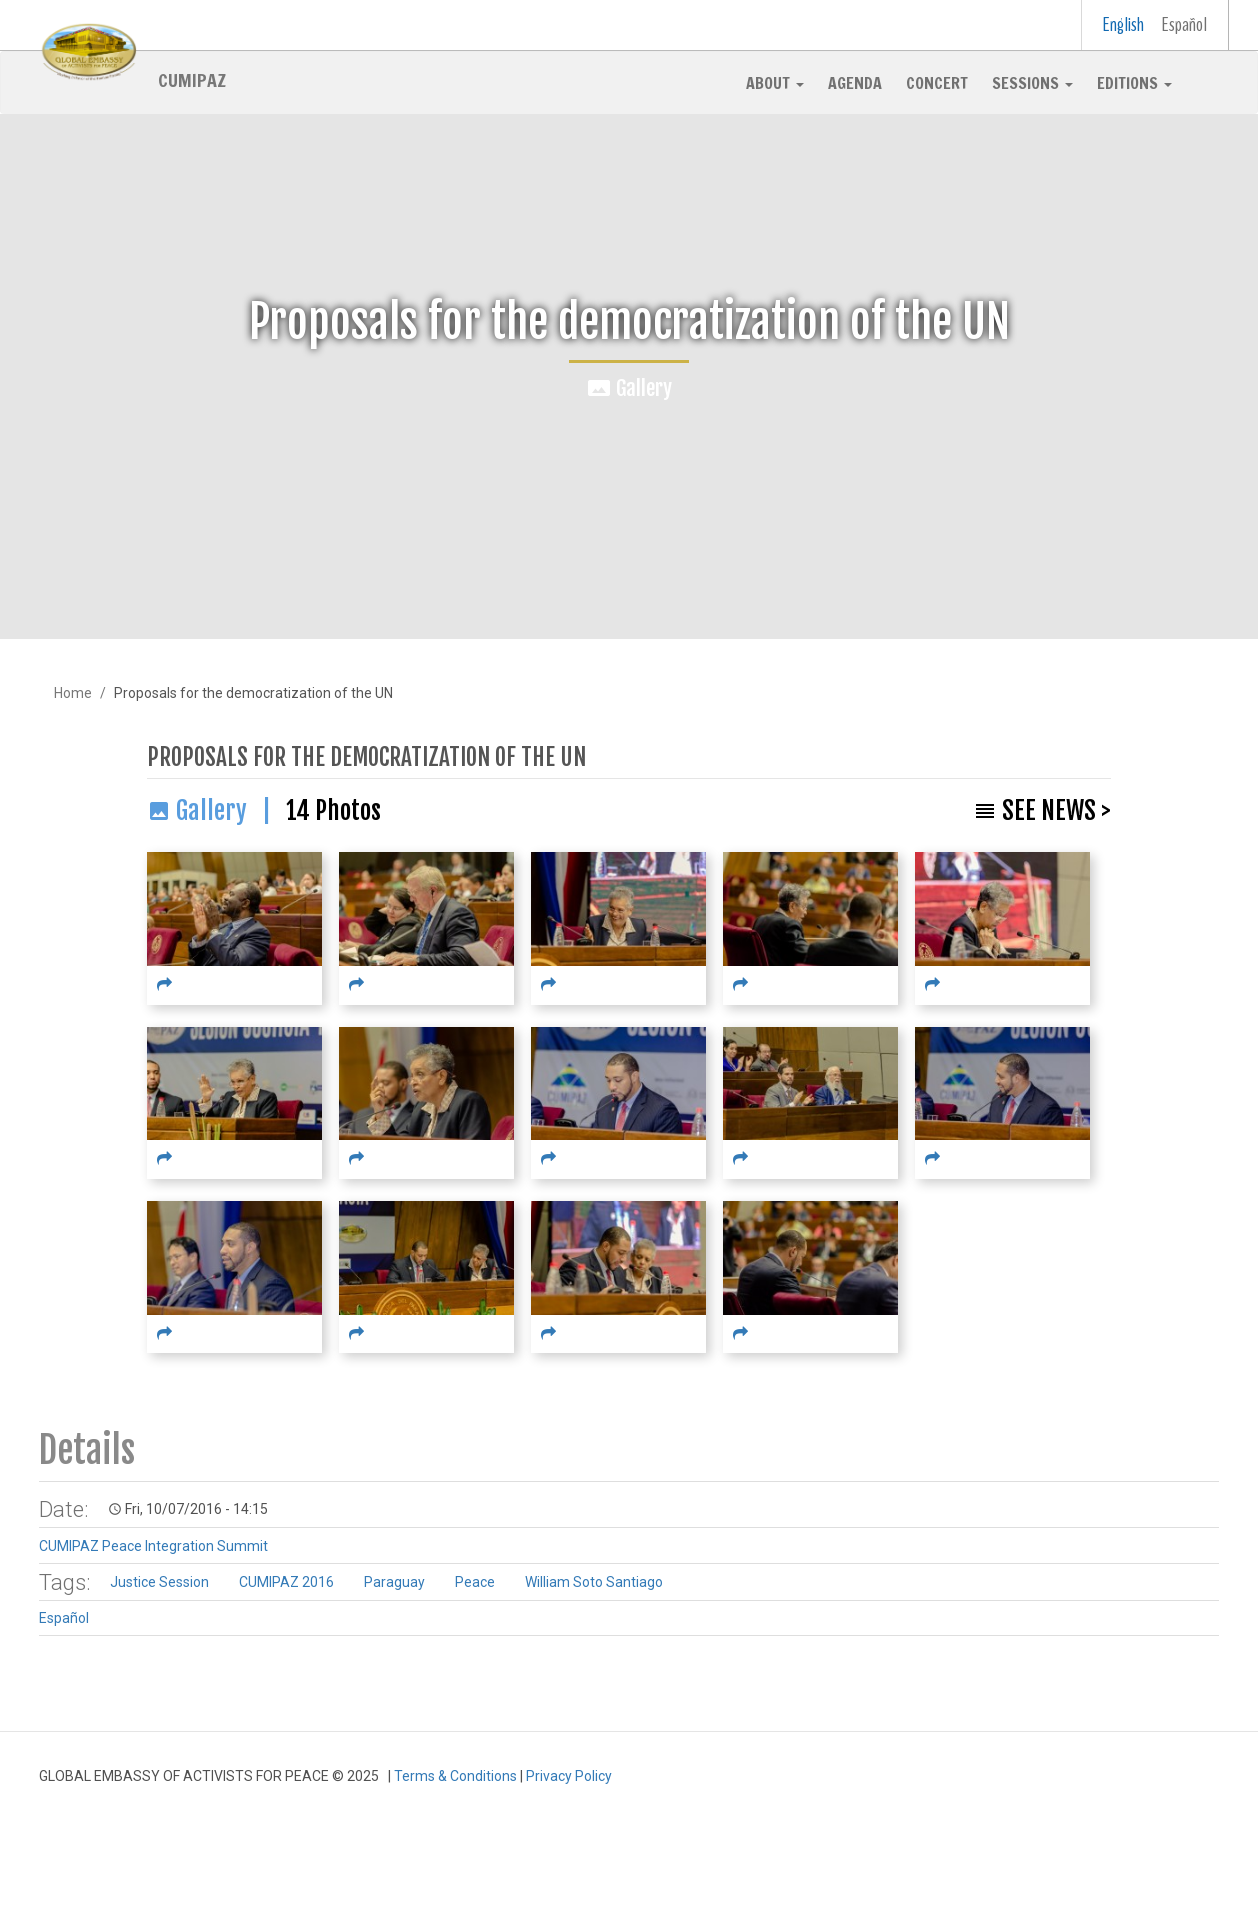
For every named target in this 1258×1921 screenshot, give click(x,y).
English (1123, 24)
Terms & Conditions (455, 1776)
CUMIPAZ (192, 79)
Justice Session (159, 1582)
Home (73, 693)
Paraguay (394, 1582)
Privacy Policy (569, 1776)
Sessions (1032, 83)
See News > (1056, 810)
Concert (937, 83)
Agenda (855, 83)
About (775, 83)
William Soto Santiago (594, 1582)
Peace (475, 1582)
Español (1184, 24)
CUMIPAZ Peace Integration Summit (153, 1546)
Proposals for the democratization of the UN (366, 757)
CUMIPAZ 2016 (286, 1582)
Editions (1134, 83)
